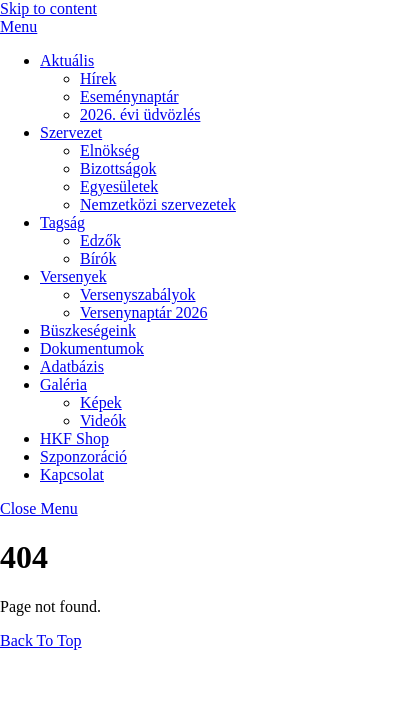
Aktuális (67, 60)
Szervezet (71, 132)
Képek (101, 402)
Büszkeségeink (88, 330)
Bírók (98, 258)
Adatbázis (72, 366)
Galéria (63, 384)
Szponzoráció (83, 456)
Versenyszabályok (138, 294)
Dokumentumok (92, 348)
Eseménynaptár (129, 96)
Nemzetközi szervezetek (158, 204)
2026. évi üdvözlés (140, 114)
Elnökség (110, 150)
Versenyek (73, 276)
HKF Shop (74, 438)
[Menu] (18, 26)
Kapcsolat (72, 474)
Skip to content (48, 8)
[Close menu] (39, 508)
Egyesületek (119, 186)
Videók (103, 420)
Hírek (98, 78)
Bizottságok (118, 168)
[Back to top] (41, 640)
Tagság (62, 222)
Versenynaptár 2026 (144, 312)
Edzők (100, 240)
